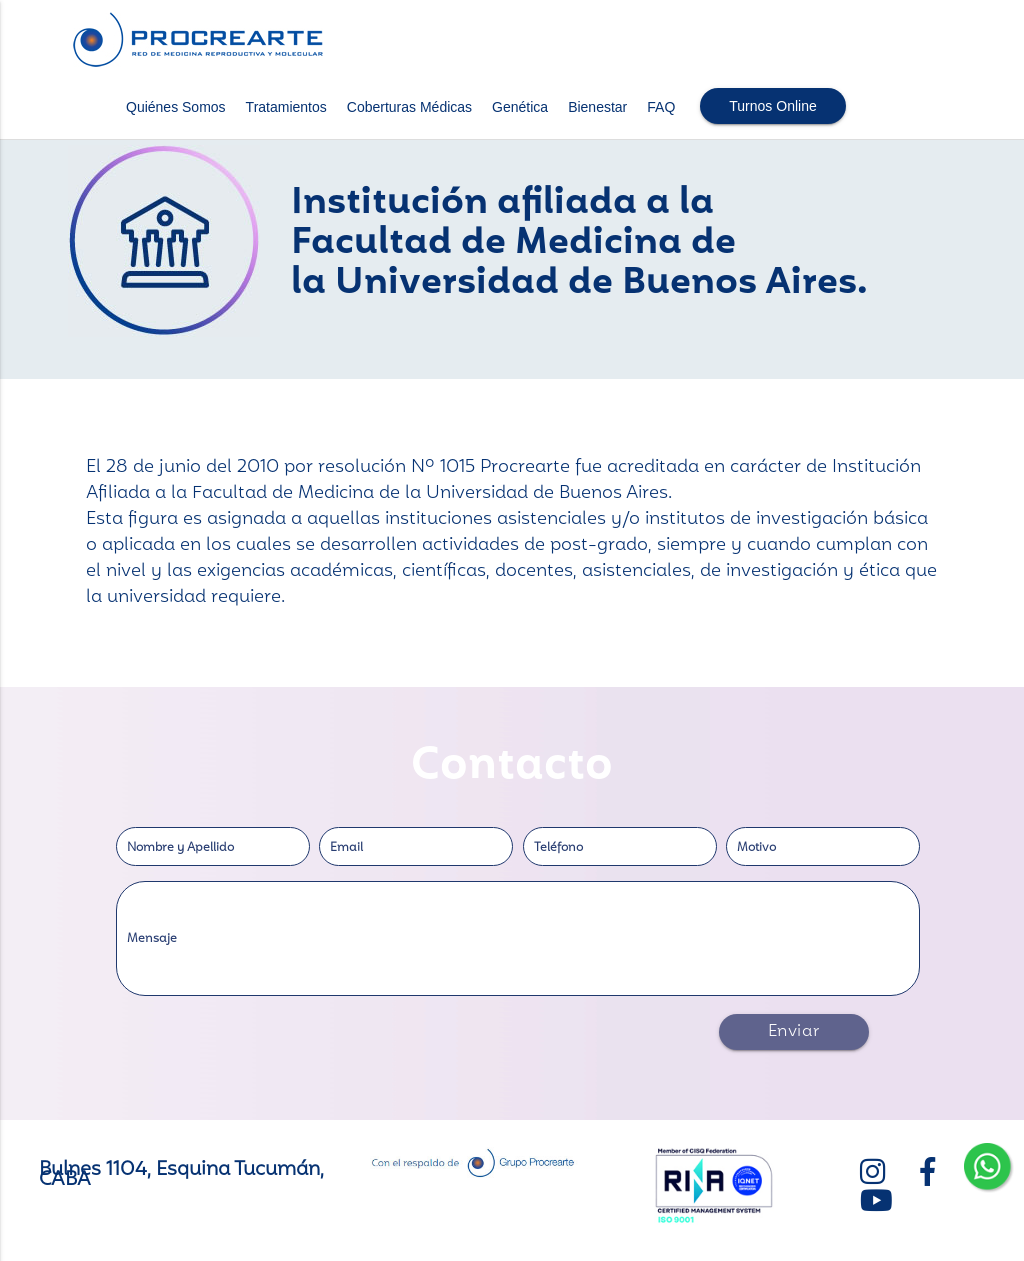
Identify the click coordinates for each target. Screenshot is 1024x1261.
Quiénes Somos (176, 107)
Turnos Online (772, 106)
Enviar (794, 1032)
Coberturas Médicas (409, 107)
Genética (520, 107)
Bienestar (597, 107)
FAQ (661, 107)
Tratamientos (286, 107)
